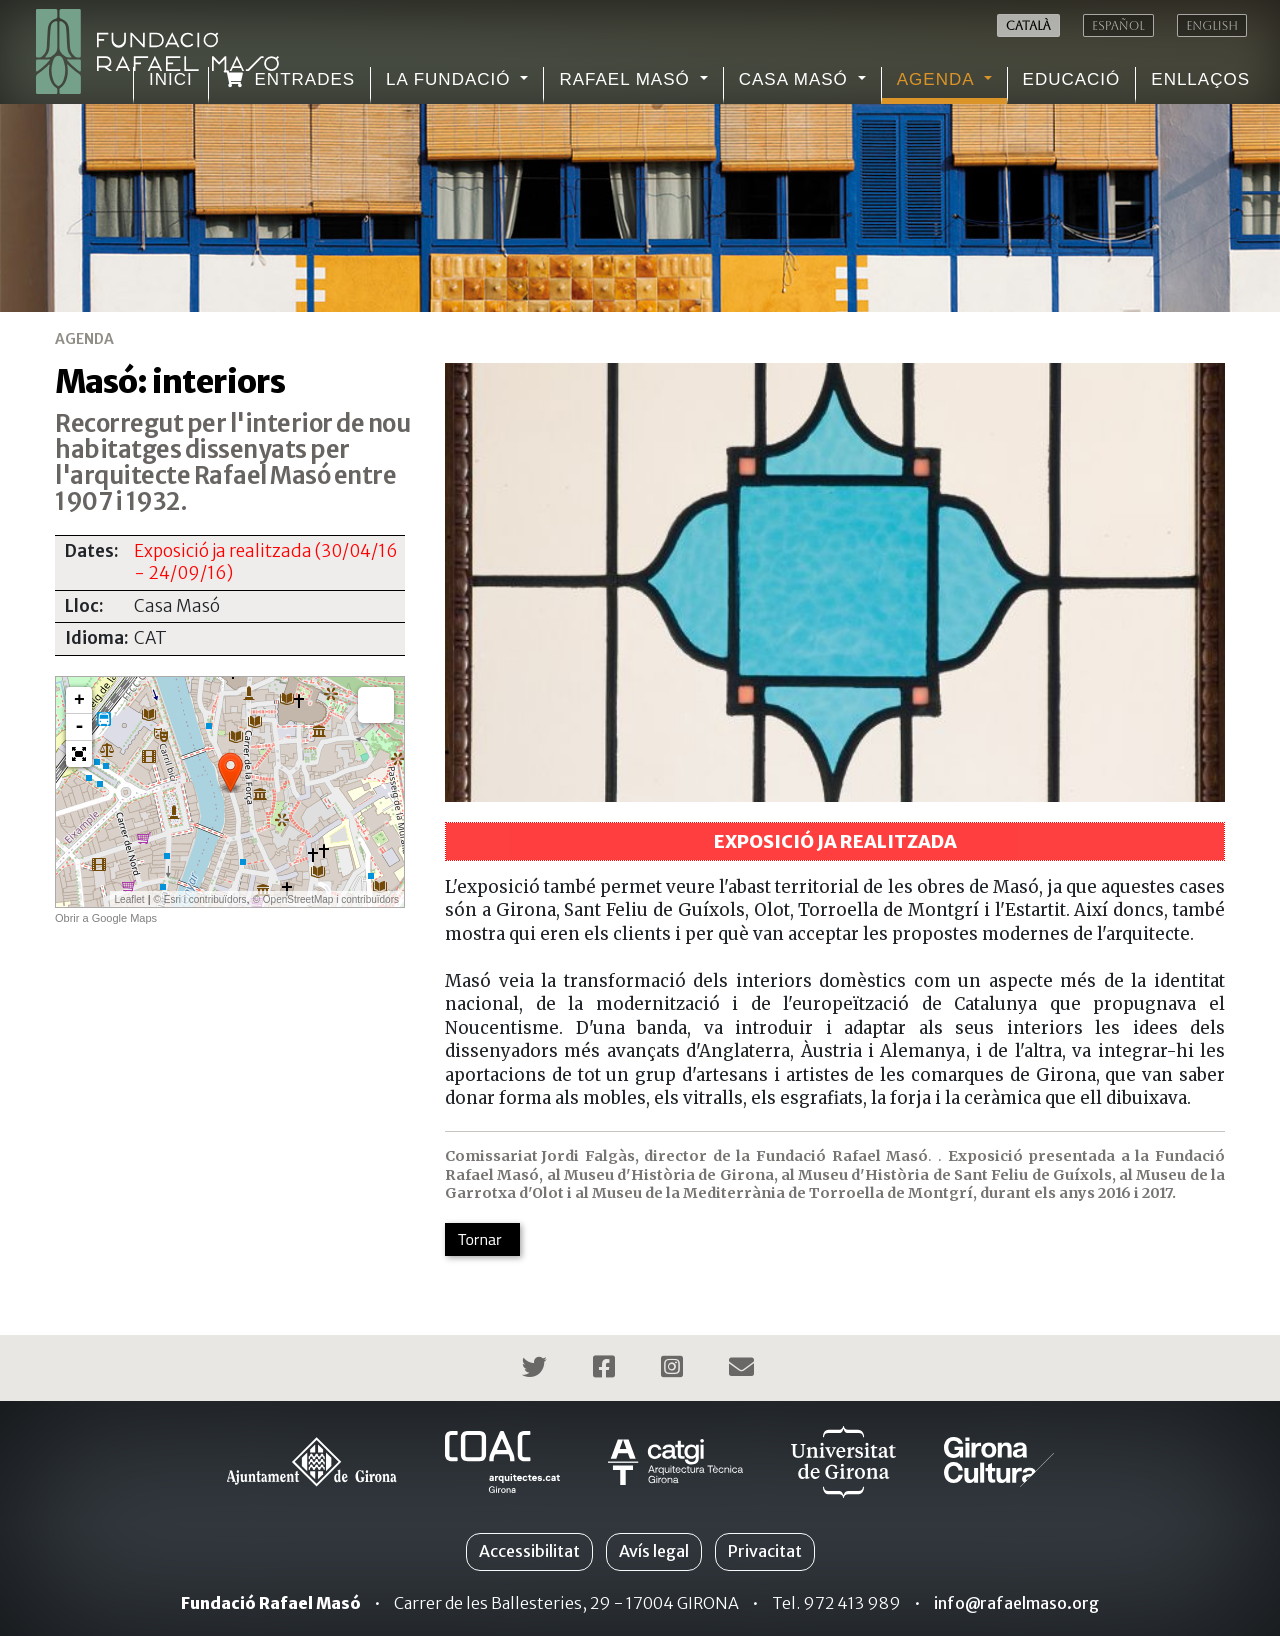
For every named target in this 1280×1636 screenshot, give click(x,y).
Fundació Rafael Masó (271, 1603)
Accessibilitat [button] (529, 1551)
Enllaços (1200, 79)
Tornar (480, 1239)
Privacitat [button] (765, 1551)
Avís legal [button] (654, 1551)
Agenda (938, 79)
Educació (1072, 79)
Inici (171, 79)
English (1212, 26)
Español (1118, 26)
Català (1028, 26)
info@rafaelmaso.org (1016, 1603)
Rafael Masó (627, 79)
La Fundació (451, 79)
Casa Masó (796, 79)
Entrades (289, 79)
